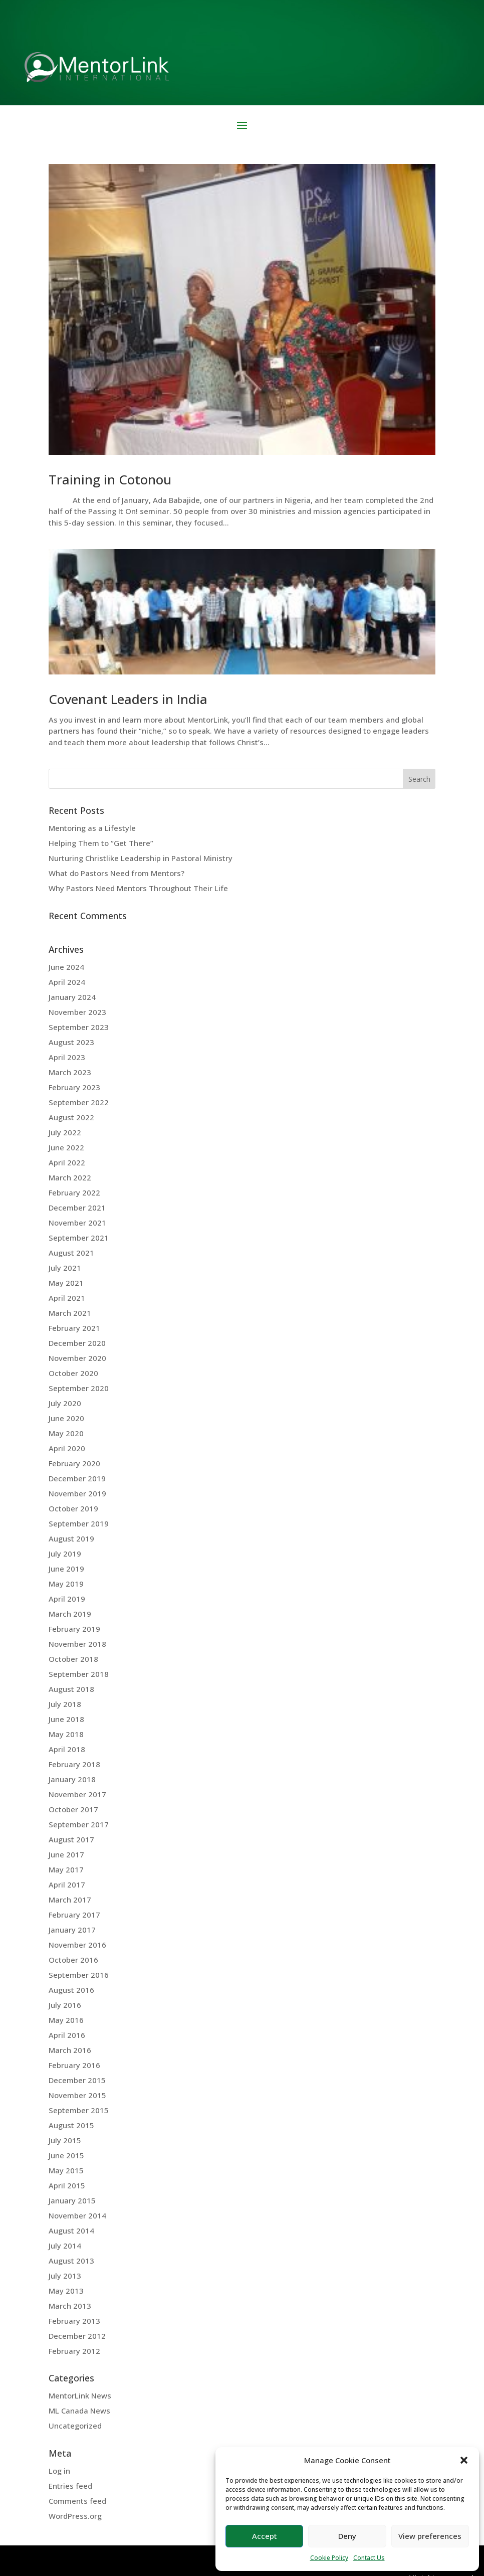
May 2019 (66, 1584)
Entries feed (70, 2486)
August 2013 (71, 2261)
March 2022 (70, 1177)
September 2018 (79, 1674)
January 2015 (72, 2200)
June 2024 (66, 967)
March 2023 (70, 1072)
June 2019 (66, 1569)
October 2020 (73, 1373)
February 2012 (74, 2351)
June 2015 (66, 2155)
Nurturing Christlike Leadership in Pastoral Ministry (140, 858)
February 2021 (74, 1328)
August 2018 (71, 1689)
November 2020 (77, 1358)
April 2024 (67, 982)
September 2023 (79, 1027)
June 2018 (66, 1719)
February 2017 (74, 1915)
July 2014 (65, 2246)
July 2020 (65, 1403)
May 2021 (66, 1283)
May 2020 (66, 1433)
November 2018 (77, 1644)
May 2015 (66, 2170)
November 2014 (77, 2215)
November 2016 (77, 1945)
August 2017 (71, 1839)
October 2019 (73, 1508)
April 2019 (67, 1599)
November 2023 (77, 1012)
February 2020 (74, 1463)
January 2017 (72, 1930)
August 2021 (71, 1253)
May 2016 (66, 2020)
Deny (347, 2536)
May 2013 (66, 2291)
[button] (464, 2460)
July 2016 (65, 2005)
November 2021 (77, 1223)
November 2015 (77, 2095)
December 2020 (77, 1343)
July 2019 (65, 1554)
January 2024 (72, 997)
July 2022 (65, 1132)
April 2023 (67, 1057)
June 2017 (66, 1854)
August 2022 (71, 1117)
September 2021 (79, 1238)
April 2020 (67, 1448)
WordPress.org (75, 2516)
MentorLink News (80, 2395)
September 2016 (79, 1975)
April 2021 (67, 1298)
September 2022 (79, 1102)
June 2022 (66, 1147)
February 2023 (74, 1087)
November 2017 (77, 1794)
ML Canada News (79, 2411)
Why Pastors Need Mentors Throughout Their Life (138, 888)
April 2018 (67, 1749)
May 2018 (66, 1734)
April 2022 (67, 1162)
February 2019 (74, 1629)
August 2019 (71, 1538)
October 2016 (73, 1960)
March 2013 (70, 2306)
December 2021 (77, 1208)
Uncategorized (75, 2426)
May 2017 (66, 1869)
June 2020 (66, 1418)
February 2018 (74, 1764)
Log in (59, 2471)
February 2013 (74, 2321)
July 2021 (65, 1268)
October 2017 (73, 1809)
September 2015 (79, 2110)
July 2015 (65, 2140)
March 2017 (70, 1900)
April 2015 (67, 2185)
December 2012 (77, 2336)
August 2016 (71, 1990)
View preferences (429, 2536)
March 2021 (70, 1313)
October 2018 (73, 1659)
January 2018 (72, 1779)
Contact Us (369, 2557)
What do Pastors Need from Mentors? (116, 873)
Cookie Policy (329, 2557)
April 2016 (67, 2035)
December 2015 (77, 2080)
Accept (264, 2536)
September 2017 (79, 1824)
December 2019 (77, 1478)
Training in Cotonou (110, 479)
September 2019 (79, 1523)
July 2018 (65, 1704)
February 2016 (74, 2065)
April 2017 (67, 1884)
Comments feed (77, 2501)
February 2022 (74, 1192)
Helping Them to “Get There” (101, 843)
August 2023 (71, 1042)
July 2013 (65, 2276)
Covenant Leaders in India (128, 699)
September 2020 (79, 1388)
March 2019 (70, 1614)
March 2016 (70, 2050)
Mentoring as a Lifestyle (92, 828)
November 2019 (77, 1493)
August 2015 (71, 2125)
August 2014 (71, 2230)
